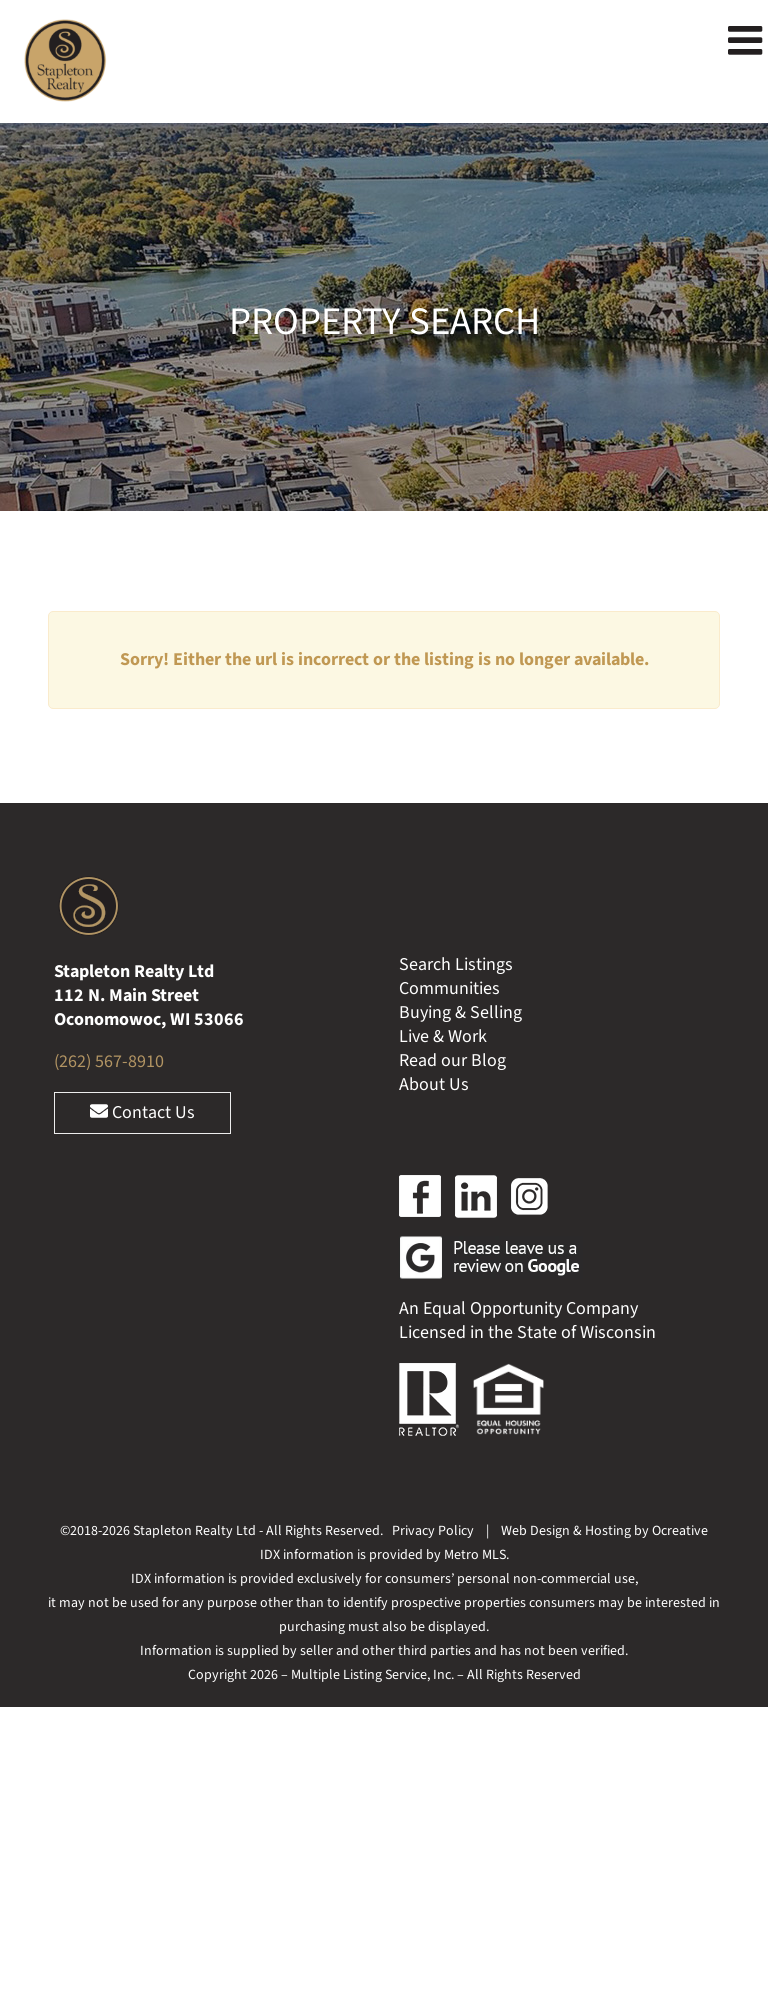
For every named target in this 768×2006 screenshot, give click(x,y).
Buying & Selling (460, 1012)
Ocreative (680, 1531)
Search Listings (456, 964)
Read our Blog (452, 1060)
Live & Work (443, 1036)
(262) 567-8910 (109, 1061)
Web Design (535, 1531)
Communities (449, 988)
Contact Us (142, 1112)
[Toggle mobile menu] (748, 40)
